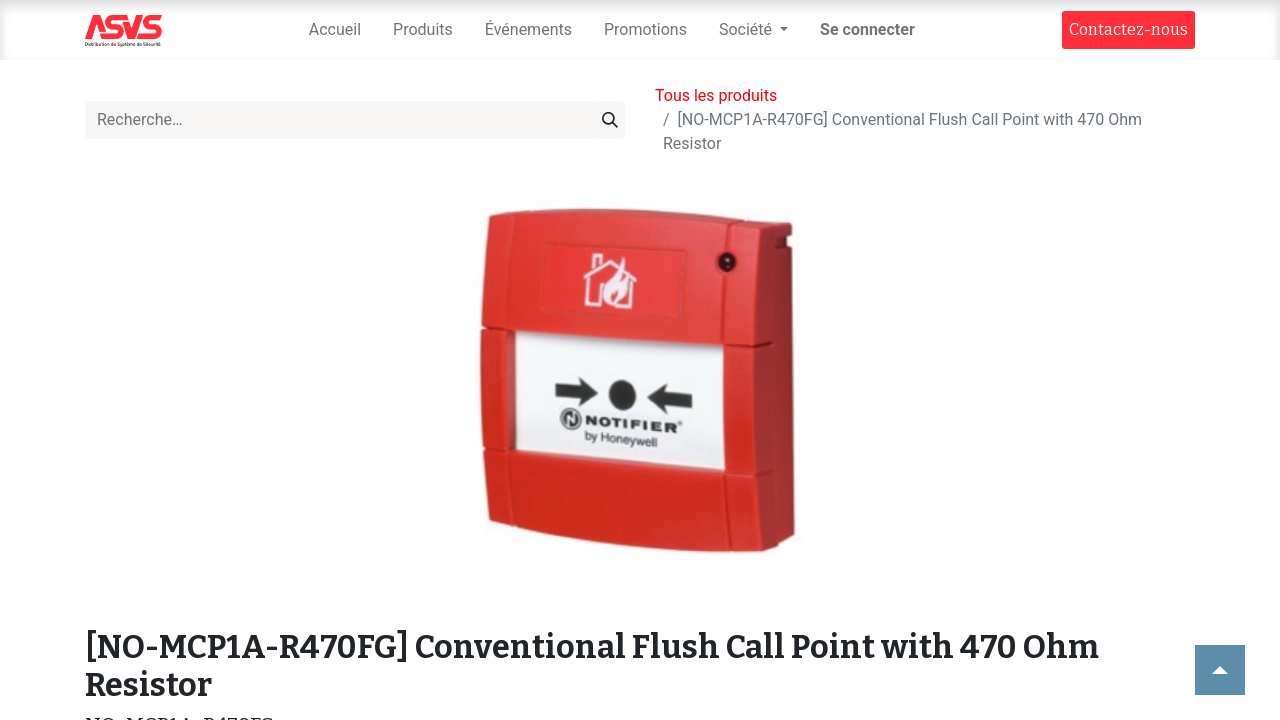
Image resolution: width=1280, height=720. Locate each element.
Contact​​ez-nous (1128, 29)
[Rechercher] (610, 120)
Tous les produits (716, 95)
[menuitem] (335, 30)
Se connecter (867, 29)
